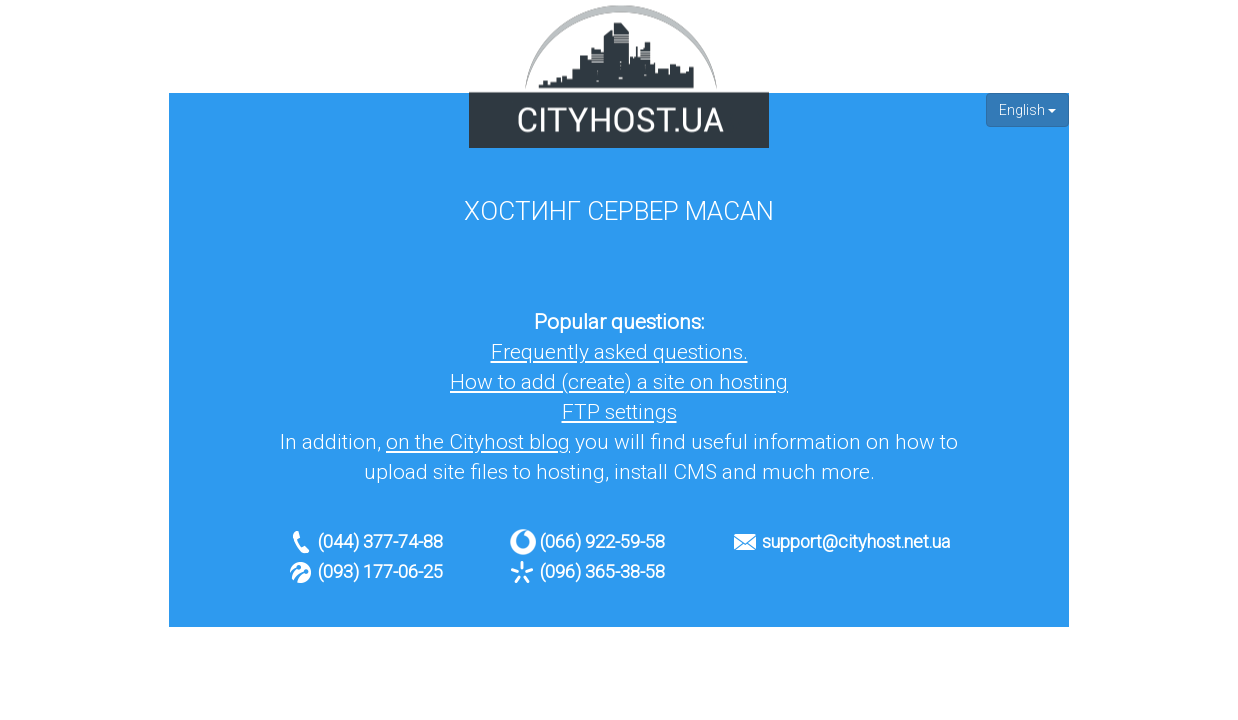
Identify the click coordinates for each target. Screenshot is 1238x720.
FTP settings (619, 412)
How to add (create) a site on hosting (619, 382)
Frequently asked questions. (619, 352)
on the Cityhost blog (478, 442)
